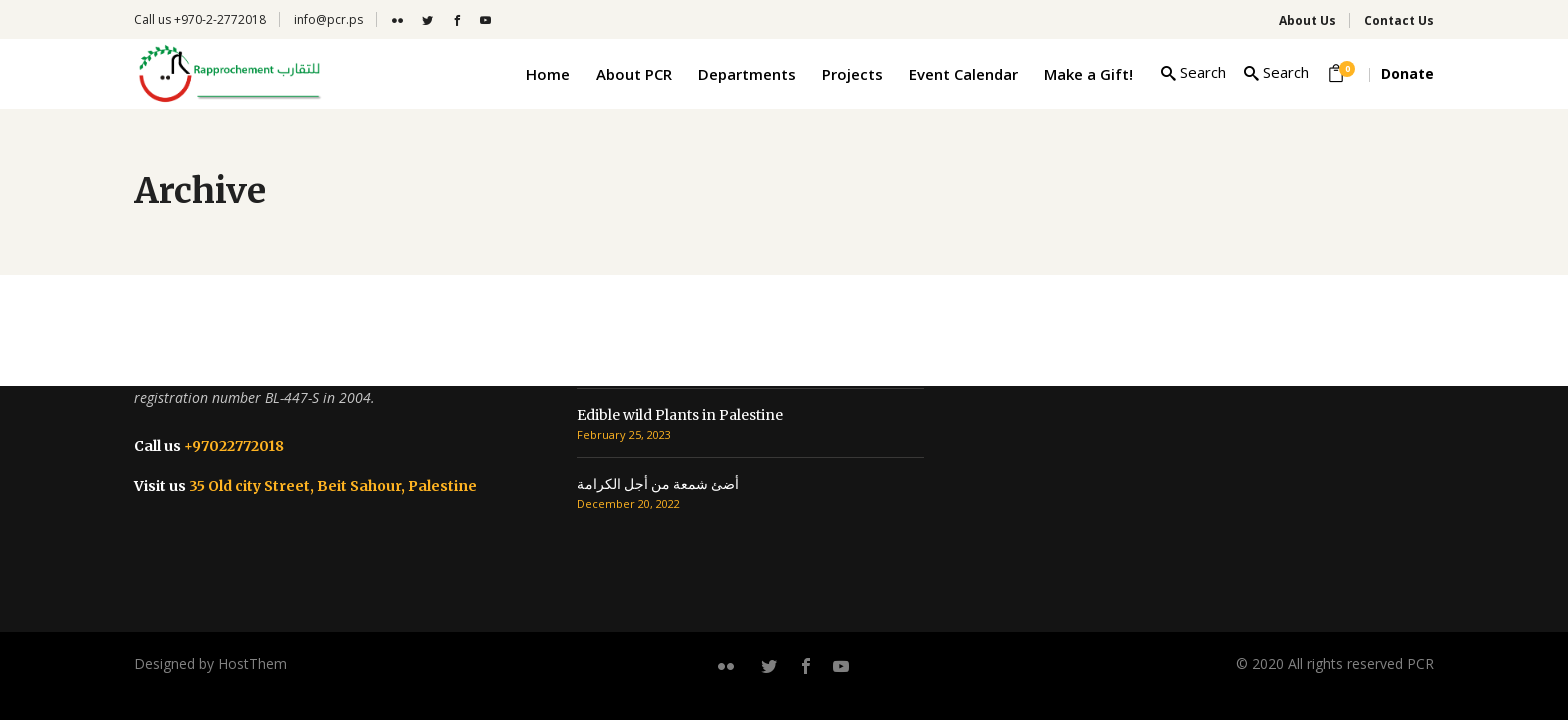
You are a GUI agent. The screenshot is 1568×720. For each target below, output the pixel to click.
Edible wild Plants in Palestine (680, 415)
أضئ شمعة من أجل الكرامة (658, 484)
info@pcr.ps (328, 19)
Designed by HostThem (210, 663)
